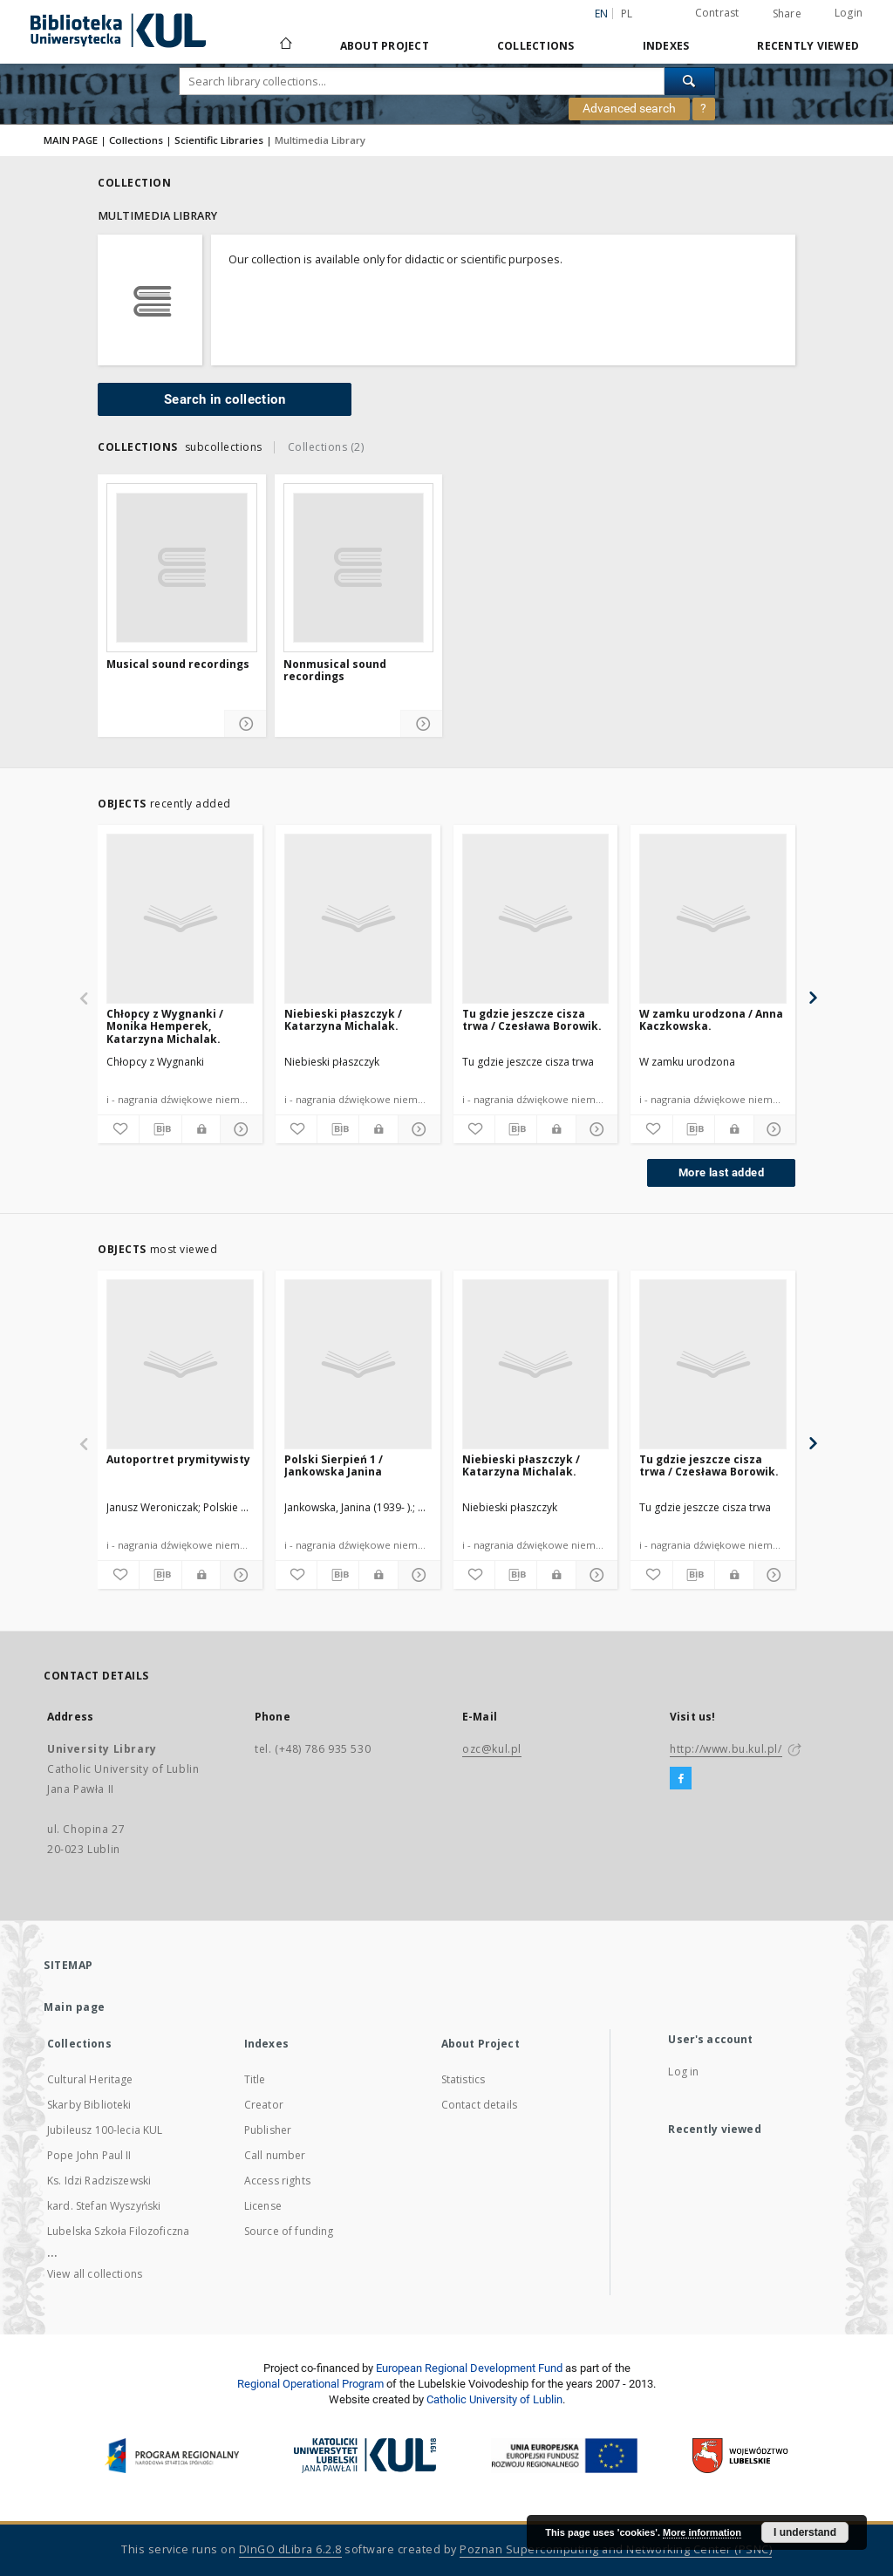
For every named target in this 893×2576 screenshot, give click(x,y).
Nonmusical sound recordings (334, 671)
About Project (384, 45)
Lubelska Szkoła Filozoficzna (118, 2231)
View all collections (94, 2273)
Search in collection (224, 399)
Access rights (277, 2180)
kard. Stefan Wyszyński (103, 2205)
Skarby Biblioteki (89, 2104)
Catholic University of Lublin (494, 2399)
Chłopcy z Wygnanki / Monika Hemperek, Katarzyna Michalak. (164, 1026)
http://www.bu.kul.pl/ (726, 1748)
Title (255, 2079)
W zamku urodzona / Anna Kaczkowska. (711, 1019)
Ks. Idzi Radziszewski (99, 2180)
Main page (75, 2007)
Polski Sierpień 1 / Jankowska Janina (333, 1465)
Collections (536, 45)
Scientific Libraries (218, 140)
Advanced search (629, 108)
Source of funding (289, 2231)
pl (627, 13)
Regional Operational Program (310, 2383)
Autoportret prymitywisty (178, 1459)
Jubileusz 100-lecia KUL (104, 2130)
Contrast (717, 12)
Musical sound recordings (177, 664)
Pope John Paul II (89, 2155)
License (263, 2205)
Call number (275, 2155)
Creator (263, 2104)
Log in (683, 2071)
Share (787, 14)
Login (848, 12)
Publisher (267, 2130)
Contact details (479, 2104)
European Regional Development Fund (469, 2368)
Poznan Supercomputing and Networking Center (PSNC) (616, 2549)
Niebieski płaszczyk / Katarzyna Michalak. (343, 1019)
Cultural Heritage (90, 2079)
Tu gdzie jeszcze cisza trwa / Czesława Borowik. (532, 1019)
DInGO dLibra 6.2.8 (290, 2549)
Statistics (463, 2079)
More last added (721, 1172)
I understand (805, 2532)
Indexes (666, 45)
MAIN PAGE (71, 140)
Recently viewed (808, 45)
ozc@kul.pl (491, 1748)
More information (702, 2532)
